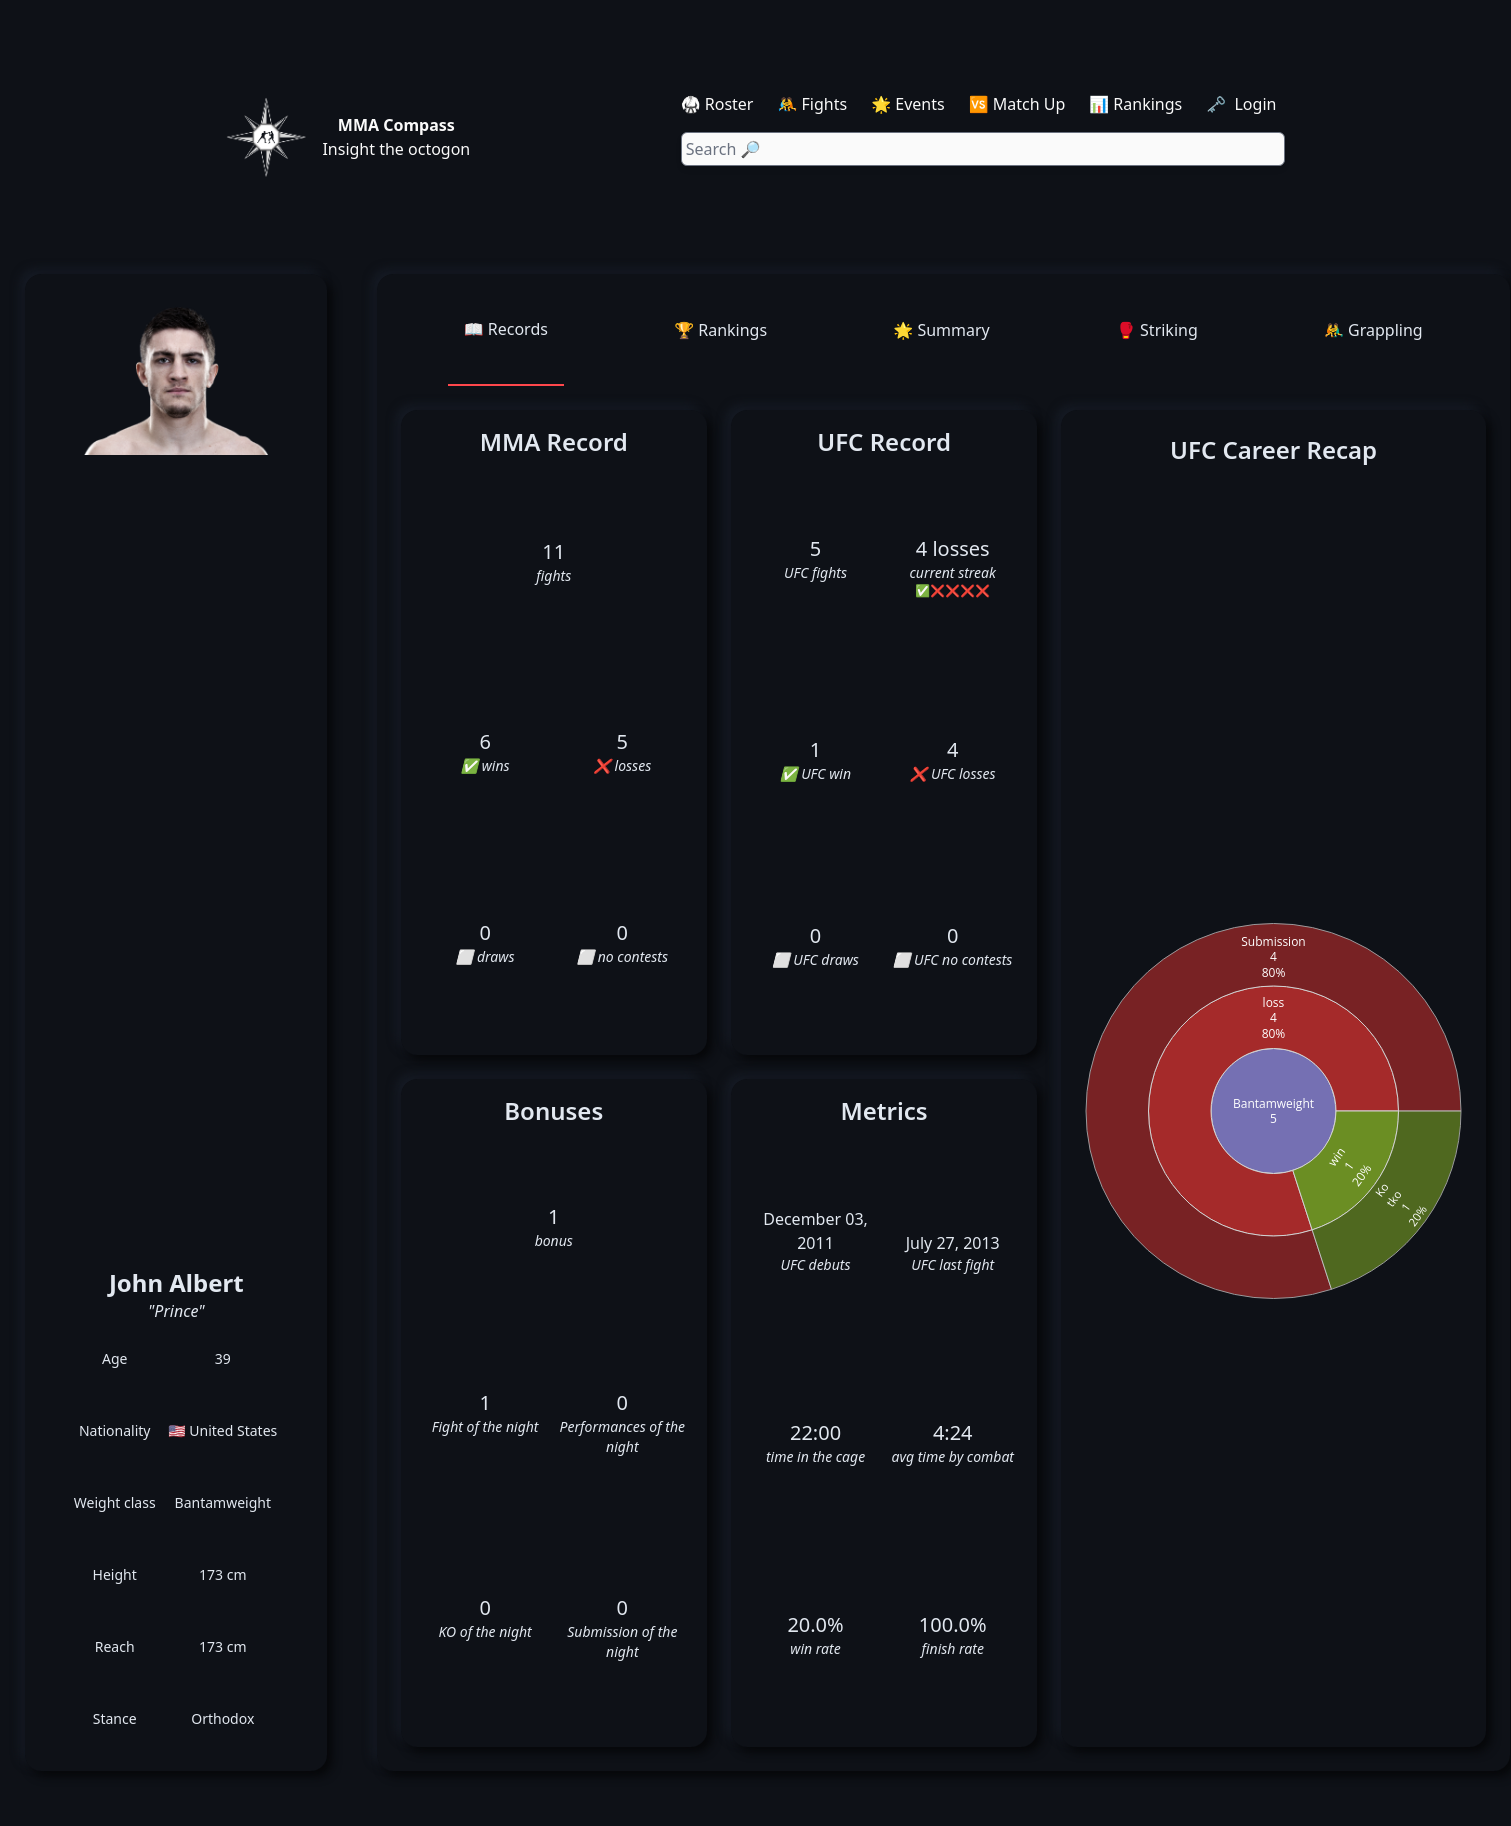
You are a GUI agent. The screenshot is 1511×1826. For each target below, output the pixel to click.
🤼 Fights (812, 104)
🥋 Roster (717, 104)
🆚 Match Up (1017, 104)
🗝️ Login (1243, 104)
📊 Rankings (1135, 104)
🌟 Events (907, 104)
